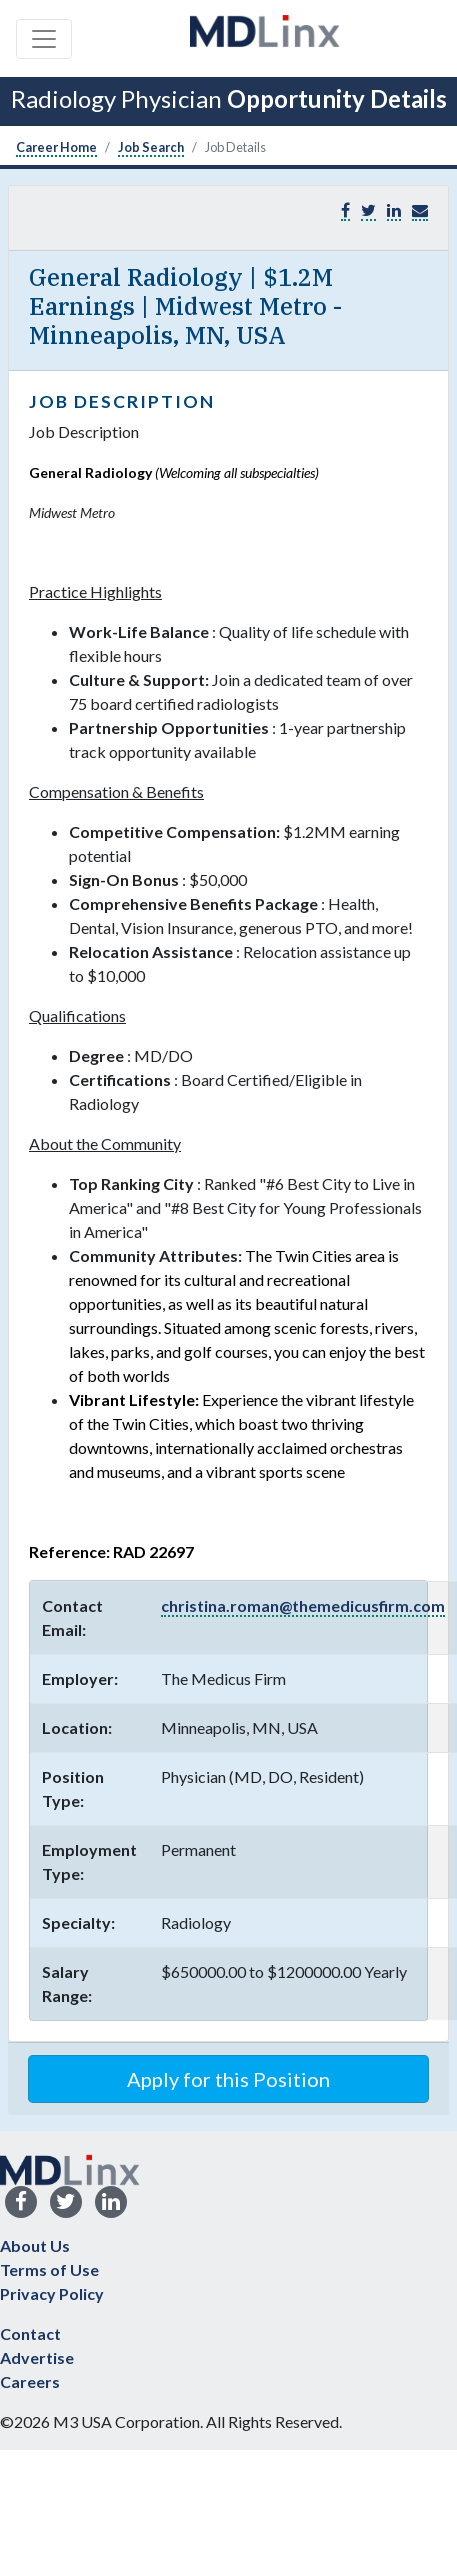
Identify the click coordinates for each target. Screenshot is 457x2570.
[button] (420, 210)
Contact (30, 2333)
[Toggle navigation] (44, 39)
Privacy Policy (52, 2293)
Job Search (151, 147)
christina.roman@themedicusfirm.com (303, 1605)
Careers (30, 2381)
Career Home (56, 147)
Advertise (37, 2357)
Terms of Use (49, 2269)
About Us (35, 2245)
